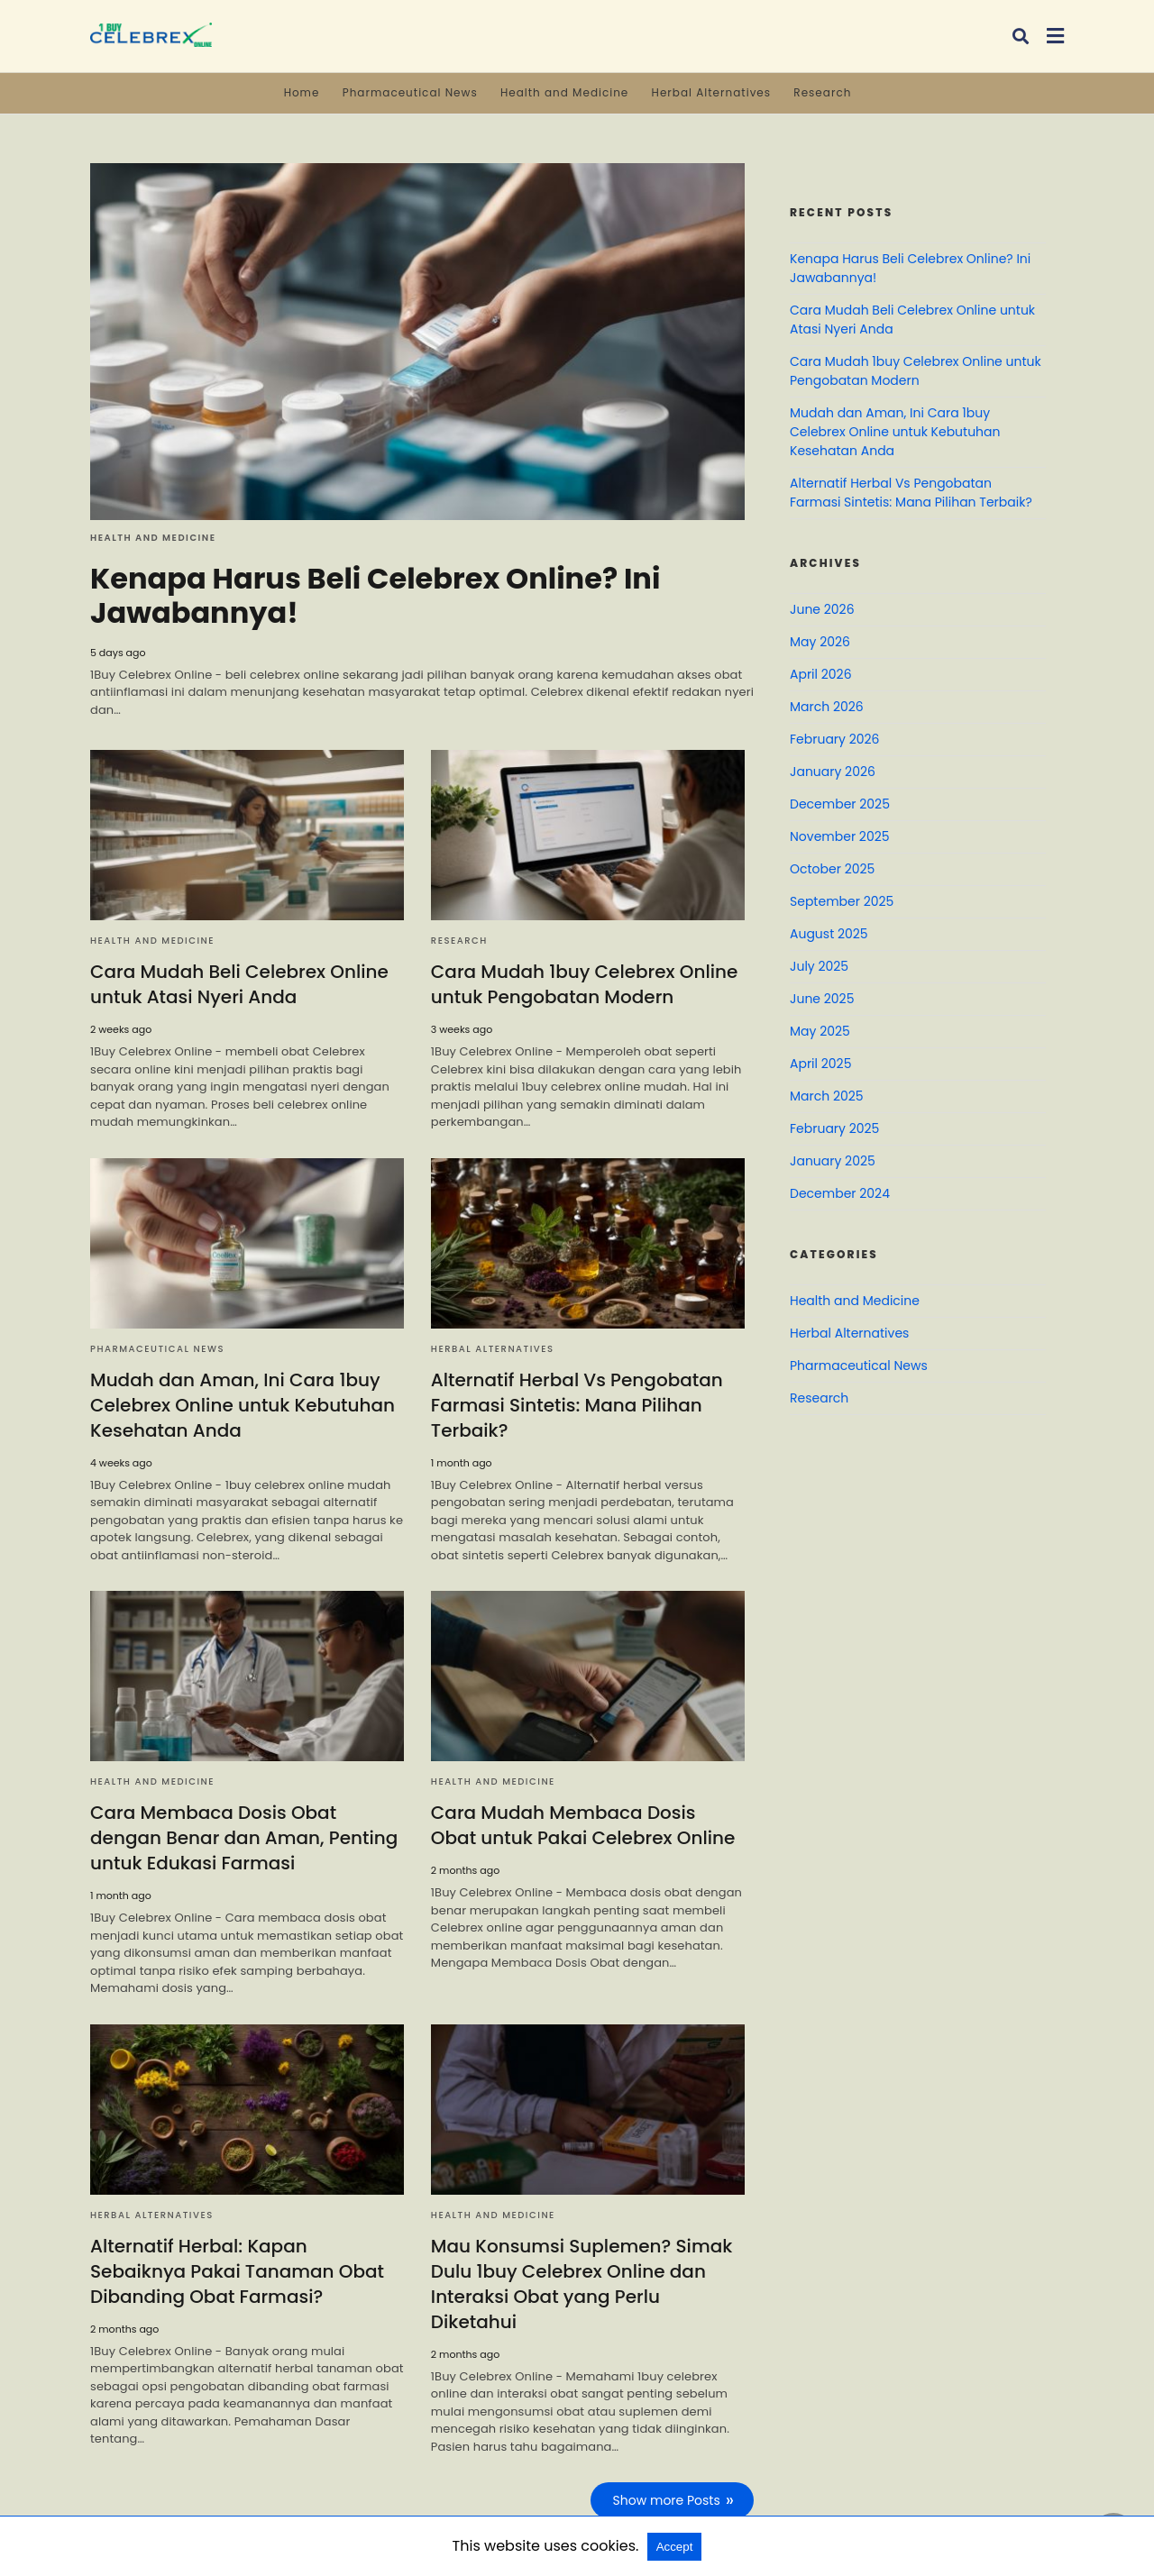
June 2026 (822, 609)
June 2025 (822, 999)
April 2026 (821, 674)
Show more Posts (666, 2500)
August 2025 (829, 934)
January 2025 (832, 1161)
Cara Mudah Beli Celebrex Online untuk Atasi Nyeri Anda (239, 984)
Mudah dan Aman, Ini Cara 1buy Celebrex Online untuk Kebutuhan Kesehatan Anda (242, 1405)
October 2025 (832, 869)
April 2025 (820, 1064)
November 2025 (840, 836)
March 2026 (827, 707)
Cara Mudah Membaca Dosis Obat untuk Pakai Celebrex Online (583, 1825)
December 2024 (840, 1193)
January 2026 (832, 772)
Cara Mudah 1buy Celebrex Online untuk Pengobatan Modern (584, 984)
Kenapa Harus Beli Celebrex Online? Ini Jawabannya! (375, 595)
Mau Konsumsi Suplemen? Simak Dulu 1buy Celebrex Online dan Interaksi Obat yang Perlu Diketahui (581, 2283)
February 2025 (834, 1128)
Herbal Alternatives (711, 92)
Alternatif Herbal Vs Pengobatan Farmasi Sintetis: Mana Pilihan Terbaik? (577, 1405)
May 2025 (820, 1031)
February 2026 (834, 739)
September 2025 (841, 901)
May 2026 (820, 642)
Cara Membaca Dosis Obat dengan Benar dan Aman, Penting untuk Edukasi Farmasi (244, 1838)
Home (302, 92)
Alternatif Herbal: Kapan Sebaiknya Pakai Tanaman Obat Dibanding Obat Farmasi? (237, 2271)
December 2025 (840, 804)
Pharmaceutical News (410, 92)
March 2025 (827, 1096)
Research (822, 92)
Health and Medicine (564, 92)
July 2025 (819, 966)
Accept (674, 2546)
